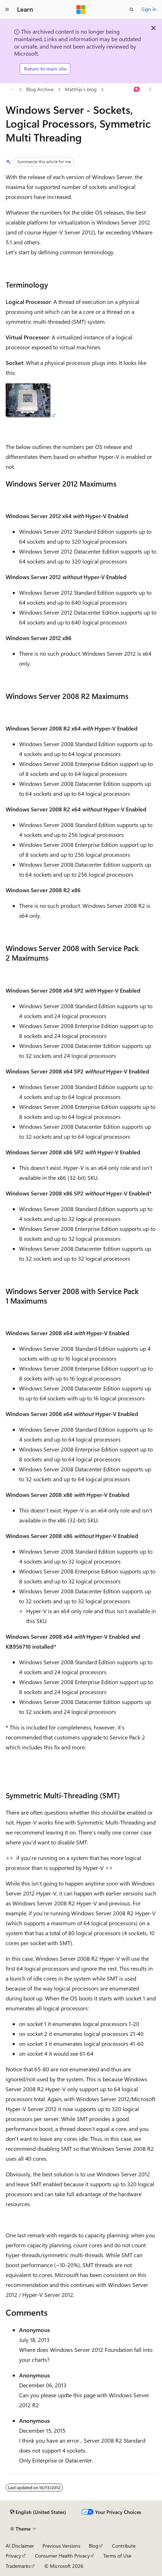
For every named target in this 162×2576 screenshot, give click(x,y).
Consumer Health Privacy (62, 2555)
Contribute (123, 2545)
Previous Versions (61, 2545)
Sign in (148, 9)
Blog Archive (39, 89)
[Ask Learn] (137, 89)
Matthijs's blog (81, 89)
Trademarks (18, 2566)
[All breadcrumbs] (12, 89)
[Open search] (132, 9)
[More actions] (150, 89)
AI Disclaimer (20, 2545)
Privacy (13, 2555)
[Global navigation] (7, 9)
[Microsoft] (81, 9)
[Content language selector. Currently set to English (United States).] (38, 2512)
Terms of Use (117, 2555)
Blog (93, 2545)
